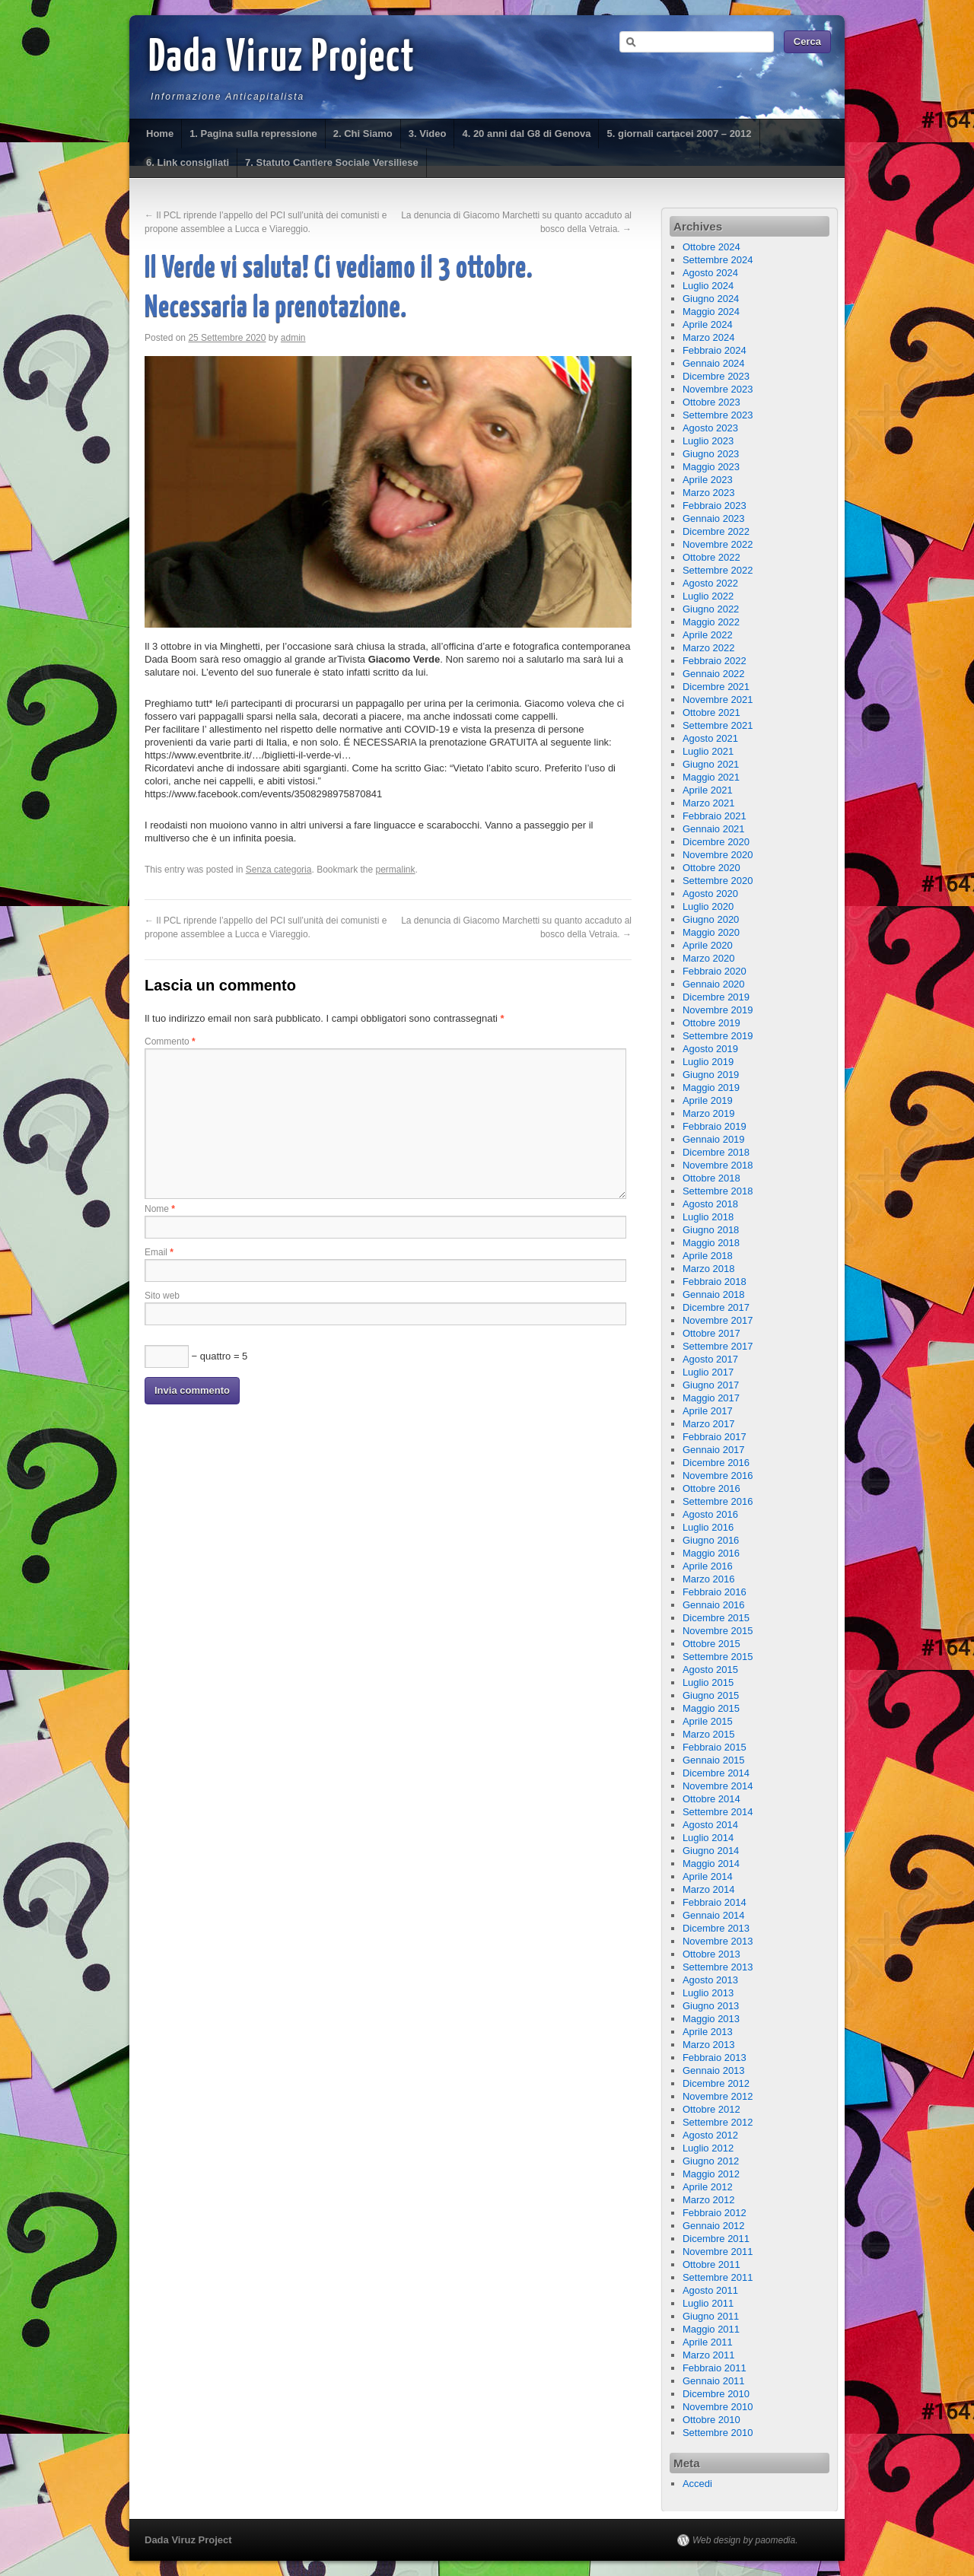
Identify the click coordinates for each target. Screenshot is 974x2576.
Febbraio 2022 (714, 660)
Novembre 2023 (718, 389)
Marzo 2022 (709, 648)
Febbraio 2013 (714, 2057)
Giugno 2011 (711, 2316)
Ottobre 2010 (711, 2419)
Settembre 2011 (718, 2277)
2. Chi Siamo (363, 133)
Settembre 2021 (718, 725)
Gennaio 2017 (714, 1449)
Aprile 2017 (708, 1411)
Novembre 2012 (718, 2096)
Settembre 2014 (718, 1812)
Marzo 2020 (709, 958)
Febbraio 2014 (714, 1902)
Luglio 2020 (708, 906)
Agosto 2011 (710, 2290)
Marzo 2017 (709, 1424)
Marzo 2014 (709, 1889)
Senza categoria (279, 869)
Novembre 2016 (718, 1475)
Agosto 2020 (710, 893)
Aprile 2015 (708, 1721)
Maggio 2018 (711, 1242)
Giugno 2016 (711, 1540)
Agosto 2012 (710, 2135)
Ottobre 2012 (711, 2109)
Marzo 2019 (709, 1113)
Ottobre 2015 (711, 1643)
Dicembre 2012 (716, 2083)
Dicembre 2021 (716, 686)
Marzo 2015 (709, 1734)
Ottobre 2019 (711, 1023)
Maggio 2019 (711, 1087)
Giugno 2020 (711, 919)
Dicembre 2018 (716, 1152)
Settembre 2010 (718, 2432)
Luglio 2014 (708, 1837)
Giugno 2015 (711, 1695)
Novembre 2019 (718, 1010)
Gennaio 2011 (714, 2381)
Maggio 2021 (711, 777)
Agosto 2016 (710, 1514)
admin (293, 337)
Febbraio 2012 (714, 2212)
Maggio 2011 (711, 2329)
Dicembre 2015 (716, 1618)
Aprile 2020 (708, 945)
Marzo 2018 (709, 1268)
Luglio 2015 (708, 1682)
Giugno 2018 (711, 1230)
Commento (170, 1041)
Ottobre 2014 (711, 1799)
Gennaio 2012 (714, 2225)
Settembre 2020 (718, 880)
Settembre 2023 (718, 415)
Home (159, 133)
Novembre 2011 (718, 2251)
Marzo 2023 (709, 492)
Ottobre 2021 (711, 712)
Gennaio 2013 (714, 2070)
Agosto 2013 (710, 1980)
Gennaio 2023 (714, 518)
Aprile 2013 (708, 2031)
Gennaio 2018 (714, 1294)
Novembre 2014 (718, 1786)
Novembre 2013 (718, 1941)
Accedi (697, 2483)
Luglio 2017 (708, 1372)
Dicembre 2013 (716, 1928)
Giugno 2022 (711, 609)
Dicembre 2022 (716, 531)
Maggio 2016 (711, 1553)
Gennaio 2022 (714, 673)
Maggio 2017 (711, 1398)
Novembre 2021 (718, 699)
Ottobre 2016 (711, 1488)
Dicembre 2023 (716, 376)
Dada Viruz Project (281, 58)
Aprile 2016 (708, 1566)
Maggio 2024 (711, 311)
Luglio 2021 (708, 751)
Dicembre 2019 (716, 997)
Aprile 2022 (708, 635)
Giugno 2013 (711, 2006)
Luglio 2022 (708, 596)
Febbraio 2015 (714, 1747)
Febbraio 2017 (714, 1436)
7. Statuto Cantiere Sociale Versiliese (332, 162)
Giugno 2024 (711, 298)
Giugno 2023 (711, 454)
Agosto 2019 (710, 1048)
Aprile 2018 (708, 1255)
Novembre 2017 (718, 1320)
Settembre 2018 (718, 1191)
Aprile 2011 (708, 2342)
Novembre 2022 (718, 544)
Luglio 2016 (708, 1527)
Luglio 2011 (708, 2303)
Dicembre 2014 (716, 1773)
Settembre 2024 (718, 260)
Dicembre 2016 (716, 1462)
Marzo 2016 (709, 1579)
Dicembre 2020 (716, 842)
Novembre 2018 (718, 1165)
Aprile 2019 (708, 1100)
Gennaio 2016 (714, 1605)
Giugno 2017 (711, 1385)
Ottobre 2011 (711, 2264)
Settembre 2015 (718, 1656)
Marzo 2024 (709, 337)
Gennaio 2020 (714, 984)
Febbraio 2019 (714, 1126)
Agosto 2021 (710, 738)
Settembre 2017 (718, 1346)
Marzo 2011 (709, 2355)
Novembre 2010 (718, 2406)
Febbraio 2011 (714, 2368)
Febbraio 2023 (714, 505)
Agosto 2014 (710, 1824)
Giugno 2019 (711, 1074)
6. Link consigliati (187, 162)
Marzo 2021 (709, 803)
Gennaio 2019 (714, 1139)
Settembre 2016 (718, 1501)
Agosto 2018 (710, 1204)
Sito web (162, 1295)
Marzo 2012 (709, 2200)
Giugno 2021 (711, 764)
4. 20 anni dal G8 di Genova (526, 133)
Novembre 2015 (718, 1630)
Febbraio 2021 (714, 816)
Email (159, 1252)
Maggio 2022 (711, 622)
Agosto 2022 (710, 583)
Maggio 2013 (711, 2018)
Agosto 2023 (710, 428)
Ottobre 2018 (711, 1178)
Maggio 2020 (711, 932)
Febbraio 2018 (714, 1281)
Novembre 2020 (718, 854)
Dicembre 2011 (716, 2238)
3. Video (428, 133)
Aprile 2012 (708, 2187)
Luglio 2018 (708, 1217)
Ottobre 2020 (711, 867)
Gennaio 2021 (714, 829)
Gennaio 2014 (714, 1915)
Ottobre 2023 (711, 402)
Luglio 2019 (708, 1061)
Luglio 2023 (708, 441)
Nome (160, 1209)
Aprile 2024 (708, 324)
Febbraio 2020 (714, 971)
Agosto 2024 (710, 272)
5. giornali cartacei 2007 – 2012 (678, 133)
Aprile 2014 (708, 1876)
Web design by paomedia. (745, 2540)
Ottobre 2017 (711, 1333)
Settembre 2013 (718, 1967)
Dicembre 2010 (716, 2393)
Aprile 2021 (708, 790)
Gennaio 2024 (714, 363)
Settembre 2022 (718, 570)
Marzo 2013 (709, 2044)
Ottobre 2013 (711, 1954)
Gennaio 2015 (714, 1760)
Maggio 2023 (711, 466)
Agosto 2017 (710, 1359)
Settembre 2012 (718, 2122)
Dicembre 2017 (716, 1307)
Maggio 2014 (711, 1863)
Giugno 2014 (711, 1850)
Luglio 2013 (708, 1993)
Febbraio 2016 (714, 1592)
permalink (395, 869)
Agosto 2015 (710, 1669)
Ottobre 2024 (711, 247)
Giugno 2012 (711, 2161)
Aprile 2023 (708, 479)
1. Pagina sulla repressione (253, 133)
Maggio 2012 (711, 2174)
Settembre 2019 (718, 1036)
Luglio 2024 (708, 285)
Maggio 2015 (711, 1708)
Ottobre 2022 (711, 557)
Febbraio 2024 (714, 350)
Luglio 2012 (708, 2148)
